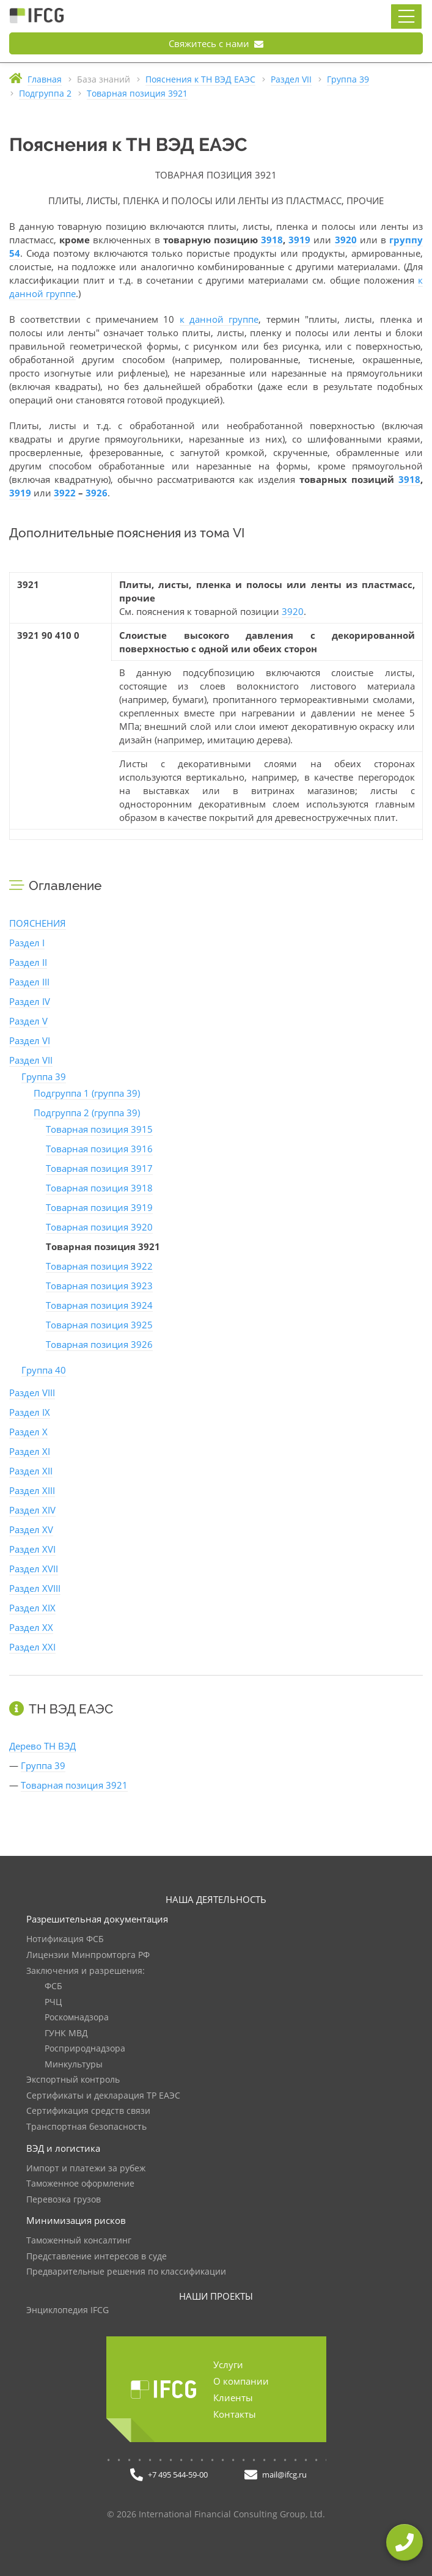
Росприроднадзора (85, 2049)
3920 (346, 240)
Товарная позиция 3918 (99, 1188)
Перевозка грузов (63, 2200)
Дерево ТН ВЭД (42, 1746)
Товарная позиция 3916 (99, 1149)
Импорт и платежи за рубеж (85, 2168)
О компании (241, 2381)
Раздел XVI (32, 1549)
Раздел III (29, 982)
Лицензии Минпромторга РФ (88, 1955)
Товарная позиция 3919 (99, 1207)
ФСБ (53, 1986)
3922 (65, 493)
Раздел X (28, 1432)
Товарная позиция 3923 (99, 1285)
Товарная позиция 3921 (74, 1785)
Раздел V (28, 1021)
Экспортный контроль (73, 2080)
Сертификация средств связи (88, 2111)
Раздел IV (29, 1001)
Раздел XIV (32, 1510)
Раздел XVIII (34, 1588)
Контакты (234, 2414)
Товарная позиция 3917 (99, 1168)
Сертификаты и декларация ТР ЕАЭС (103, 2096)
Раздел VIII (32, 1392)
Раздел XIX (32, 1608)
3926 (97, 493)
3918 (272, 240)
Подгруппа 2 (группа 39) (87, 1112)
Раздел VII (31, 1060)
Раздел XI (29, 1451)
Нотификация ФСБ (65, 1939)
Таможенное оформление (80, 2184)
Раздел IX (29, 1412)
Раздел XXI (32, 1647)
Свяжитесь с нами (216, 43)
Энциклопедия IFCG (67, 2310)
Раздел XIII (32, 1490)
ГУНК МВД (66, 2033)
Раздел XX (31, 1627)
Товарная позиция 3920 (99, 1227)
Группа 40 (43, 1370)
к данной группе (219, 319)
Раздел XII (31, 1471)
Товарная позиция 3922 (99, 1266)
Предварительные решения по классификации (126, 2272)
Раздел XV (31, 1529)
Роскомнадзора (77, 2017)
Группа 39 (43, 1076)
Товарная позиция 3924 (99, 1305)
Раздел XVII (33, 1568)
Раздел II (28, 962)
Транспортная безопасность (86, 2127)
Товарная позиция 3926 (99, 1344)
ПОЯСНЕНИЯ (37, 923)
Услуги (228, 2364)
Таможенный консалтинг (78, 2241)
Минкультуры (74, 2064)
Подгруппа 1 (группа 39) (87, 1093)
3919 (299, 240)
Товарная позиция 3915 (99, 1129)
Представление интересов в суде (96, 2256)
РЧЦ (53, 2002)
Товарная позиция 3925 (99, 1325)
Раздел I (27, 943)
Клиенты (233, 2397)
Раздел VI (29, 1040)
